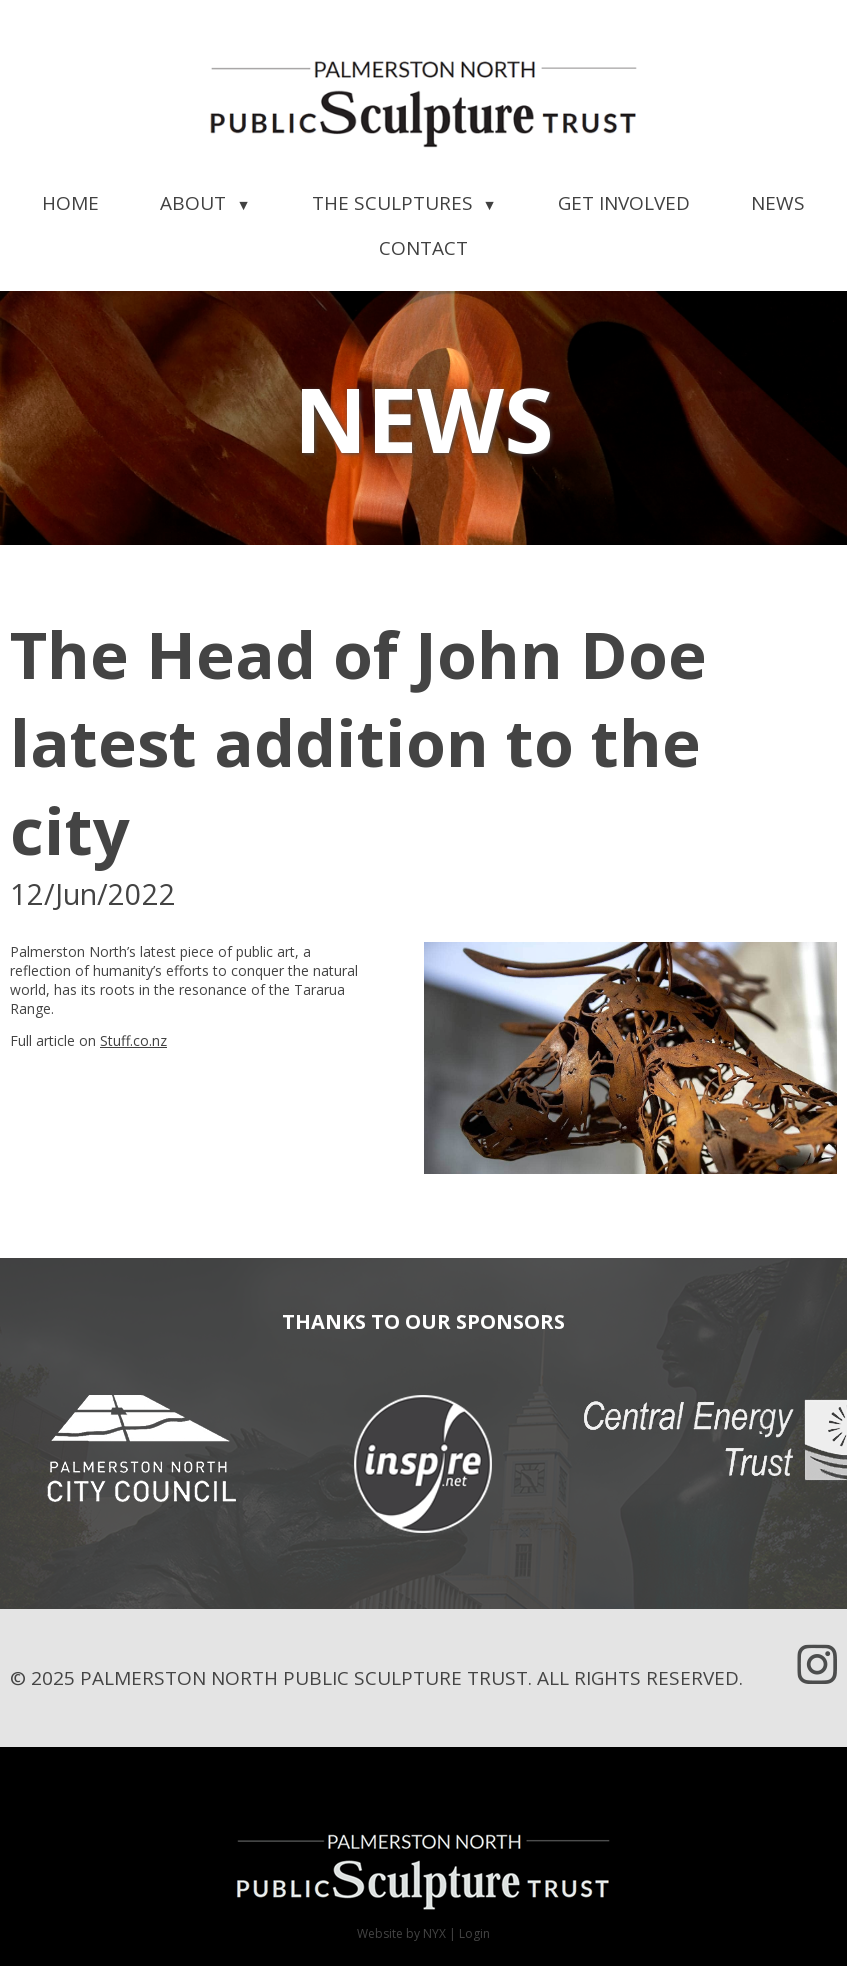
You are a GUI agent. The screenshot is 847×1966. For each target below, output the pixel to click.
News (778, 203)
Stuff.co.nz (133, 1040)
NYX (434, 1933)
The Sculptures (404, 203)
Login (474, 1933)
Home (70, 203)
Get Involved (624, 203)
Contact (423, 248)
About (205, 203)
